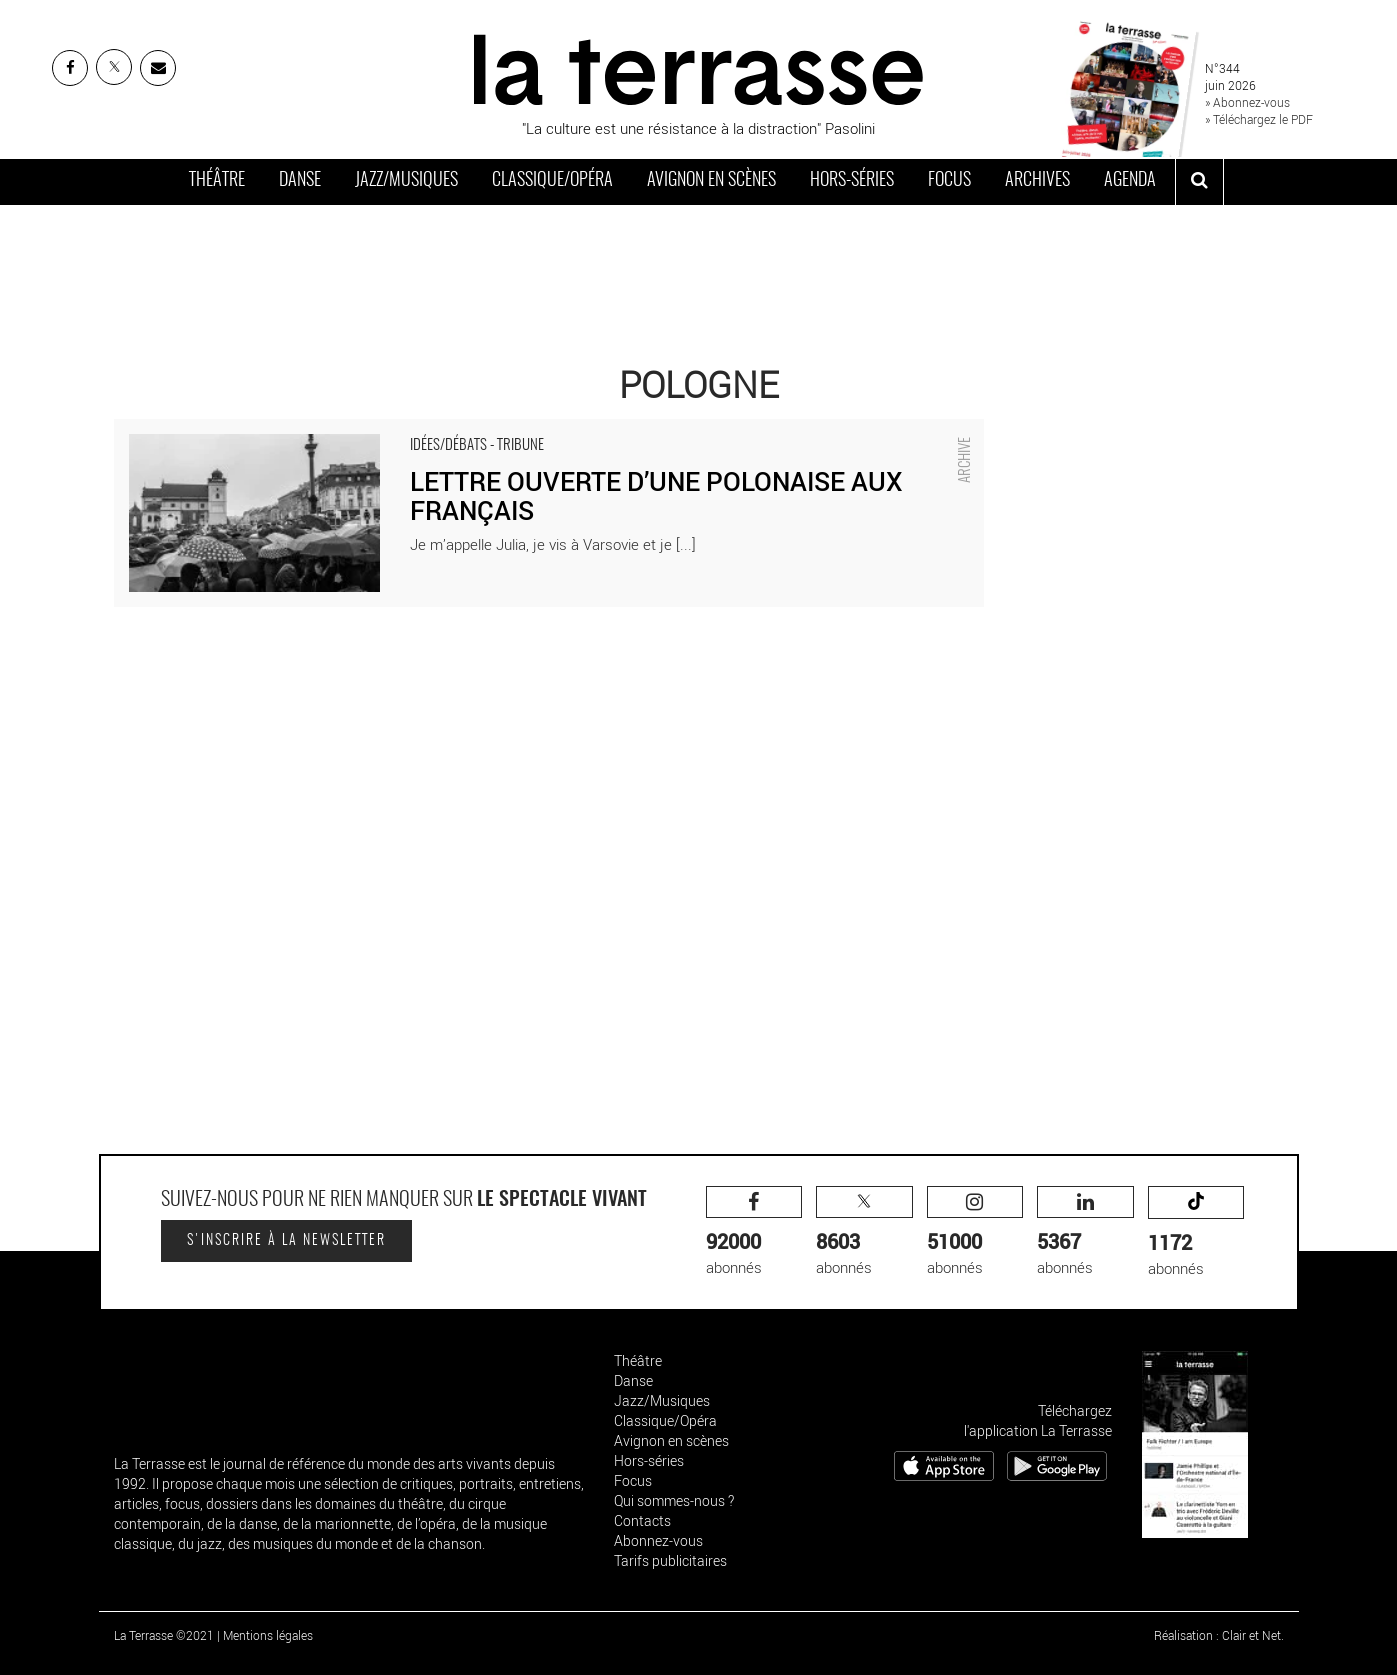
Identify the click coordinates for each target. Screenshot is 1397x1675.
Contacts (642, 1520)
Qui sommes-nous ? (674, 1500)
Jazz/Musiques (406, 181)
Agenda (1130, 181)
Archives (1037, 181)
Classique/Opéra (552, 181)
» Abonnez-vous (1247, 102)
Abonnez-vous (658, 1540)
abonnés (754, 1231)
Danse (300, 181)
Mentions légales (268, 1635)
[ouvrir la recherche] (1199, 182)
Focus (949, 181)
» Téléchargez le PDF (1259, 119)
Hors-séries (852, 181)
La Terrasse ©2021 (164, 1635)
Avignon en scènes (711, 181)
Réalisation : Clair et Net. (1219, 1635)
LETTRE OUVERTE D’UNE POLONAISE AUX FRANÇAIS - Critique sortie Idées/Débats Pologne (420, 429)
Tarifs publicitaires (670, 1560)
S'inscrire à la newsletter (286, 1241)
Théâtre (217, 181)
